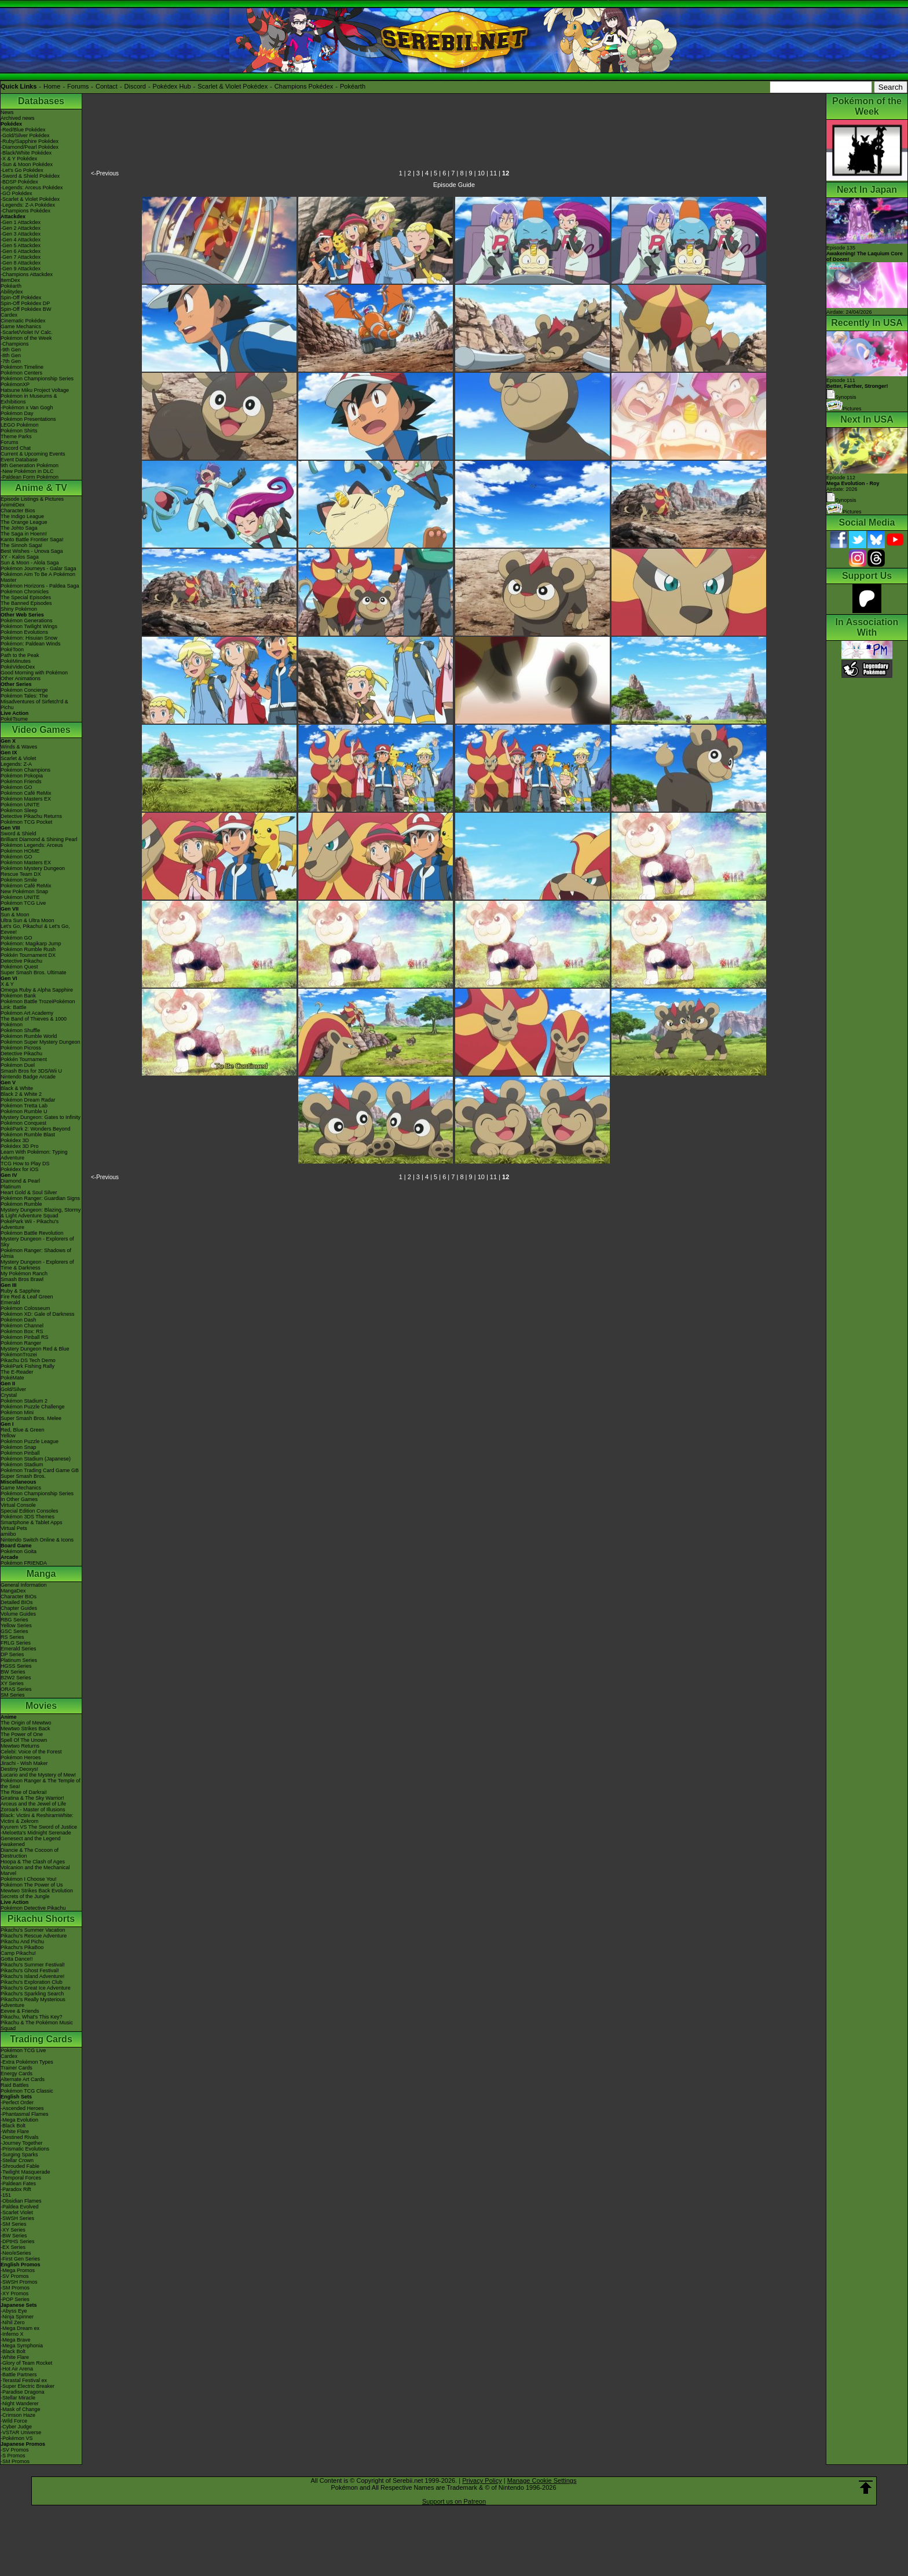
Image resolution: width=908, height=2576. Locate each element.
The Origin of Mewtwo (26, 1723)
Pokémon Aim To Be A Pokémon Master (38, 577)
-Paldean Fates (18, 2183)
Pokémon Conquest (23, 1123)
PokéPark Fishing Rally (27, 1366)
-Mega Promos (18, 2270)
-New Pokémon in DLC (27, 471)
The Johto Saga (19, 528)
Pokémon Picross (21, 1048)
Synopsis (841, 500)
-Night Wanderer (20, 2403)
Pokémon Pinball (20, 1453)
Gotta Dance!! (17, 1959)
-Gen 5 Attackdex (21, 245)
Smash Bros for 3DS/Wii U (31, 1071)
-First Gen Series (20, 2259)
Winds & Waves (19, 747)
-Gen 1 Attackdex (21, 222)
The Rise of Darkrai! (24, 1792)
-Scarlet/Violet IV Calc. (27, 332)
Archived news (18, 118)
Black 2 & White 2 (21, 1094)
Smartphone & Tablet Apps (31, 1522)
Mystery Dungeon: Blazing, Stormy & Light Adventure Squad (41, 1213)
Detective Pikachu (21, 961)
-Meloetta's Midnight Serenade (36, 1833)
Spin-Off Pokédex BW (26, 309)
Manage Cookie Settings (542, 2480)
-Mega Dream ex (20, 2328)
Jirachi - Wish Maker (24, 1763)
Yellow (8, 1436)
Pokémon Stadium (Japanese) (36, 1459)
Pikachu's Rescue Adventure (34, 1936)
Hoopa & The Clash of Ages (33, 1862)
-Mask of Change (21, 2409)
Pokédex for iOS (20, 1169)
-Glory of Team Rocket (26, 2363)
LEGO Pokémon (20, 425)
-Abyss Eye (14, 2311)
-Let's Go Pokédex (22, 170)
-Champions (15, 344)
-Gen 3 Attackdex (21, 234)
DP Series (12, 1654)
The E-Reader (17, 1372)
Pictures (844, 409)
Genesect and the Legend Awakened (31, 1841)
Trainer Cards (16, 2068)
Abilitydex (12, 292)
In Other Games (19, 1499)
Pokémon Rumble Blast (28, 1134)
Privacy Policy (481, 2480)
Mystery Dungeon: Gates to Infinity (40, 1117)
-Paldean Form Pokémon (29, 477)
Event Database (19, 460)
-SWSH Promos (19, 2282)
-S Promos (13, 2455)
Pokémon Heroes (21, 1757)
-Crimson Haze (18, 2415)
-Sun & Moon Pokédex (27, 164)
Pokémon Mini (17, 1412)
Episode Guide (454, 184)
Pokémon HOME (20, 851)
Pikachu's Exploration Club (32, 1982)
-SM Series (14, 2224)
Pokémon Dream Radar (28, 1100)
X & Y (7, 984)
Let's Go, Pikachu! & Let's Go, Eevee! (35, 929)
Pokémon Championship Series (37, 378)
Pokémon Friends (21, 781)
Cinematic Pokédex (23, 321)
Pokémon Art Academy (27, 1013)
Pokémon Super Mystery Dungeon (40, 1042)
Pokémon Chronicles (25, 592)
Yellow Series (16, 1625)
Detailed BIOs (17, 1602)
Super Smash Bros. (23, 1476)
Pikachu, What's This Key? (32, 2017)
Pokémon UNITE (20, 805)
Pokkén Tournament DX (28, 955)
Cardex (9, 315)
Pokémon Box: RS (22, 1331)
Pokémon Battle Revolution (32, 1233)
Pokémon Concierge (24, 690)
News (7, 112)
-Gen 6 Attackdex (21, 251)
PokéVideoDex (18, 667)
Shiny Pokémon (19, 609)
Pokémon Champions (25, 770)
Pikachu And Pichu (22, 1941)
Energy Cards (16, 2073)
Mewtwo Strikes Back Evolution (37, 1891)
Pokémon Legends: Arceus (32, 845)
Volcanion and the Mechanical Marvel (35, 1870)
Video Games (41, 730)
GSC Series (14, 1631)
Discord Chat (16, 448)
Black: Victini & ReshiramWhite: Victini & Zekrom (37, 1818)
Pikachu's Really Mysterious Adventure (33, 2002)
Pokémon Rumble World (29, 1036)
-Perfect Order (17, 2102)
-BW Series (14, 2236)
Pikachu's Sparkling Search (32, 1994)
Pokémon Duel (18, 1065)
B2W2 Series (16, 1677)
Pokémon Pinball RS (25, 1337)
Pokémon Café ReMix (26, 793)
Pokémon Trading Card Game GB (40, 1470)
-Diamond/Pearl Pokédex (29, 147)
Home (51, 86)
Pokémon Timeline (22, 367)
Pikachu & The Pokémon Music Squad (37, 2025)
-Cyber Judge (16, 2427)
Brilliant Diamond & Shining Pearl (39, 839)
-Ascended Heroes (22, 2108)
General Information (24, 1585)
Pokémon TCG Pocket (26, 822)
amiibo (8, 1534)
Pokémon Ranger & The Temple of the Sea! (40, 1783)
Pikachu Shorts (41, 1919)
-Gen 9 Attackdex (21, 268)
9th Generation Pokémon (29, 465)
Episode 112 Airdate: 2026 (853, 483)
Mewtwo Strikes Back (25, 1728)
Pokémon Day (17, 413)
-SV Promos (15, 2276)
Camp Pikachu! (18, 1953)
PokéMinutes (16, 661)
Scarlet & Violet (18, 758)
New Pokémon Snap (24, 891)
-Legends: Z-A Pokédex (28, 205)
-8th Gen (11, 355)
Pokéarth (352, 86)
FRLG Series (16, 1643)
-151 (6, 2195)
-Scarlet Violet (17, 2212)
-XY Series (13, 2230)
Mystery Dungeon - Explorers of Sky (37, 1241)
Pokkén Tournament (24, 1059)
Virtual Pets (14, 1528)
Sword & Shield (18, 833)
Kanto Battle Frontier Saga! (32, 539)
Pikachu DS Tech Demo (28, 1360)
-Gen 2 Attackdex (21, 228)
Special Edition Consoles (29, 1511)
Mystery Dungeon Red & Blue (35, 1349)
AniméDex (13, 505)
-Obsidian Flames (21, 2201)
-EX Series (13, 2247)
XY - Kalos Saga (20, 557)
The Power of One (22, 1734)
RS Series (12, 1637)
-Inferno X (12, 2334)
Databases (41, 101)
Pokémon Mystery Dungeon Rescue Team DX (33, 871)
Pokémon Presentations (28, 419)
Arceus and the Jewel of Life (33, 1804)
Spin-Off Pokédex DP (25, 303)
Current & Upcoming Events (33, 454)
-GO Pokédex (16, 193)
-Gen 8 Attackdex (21, 263)
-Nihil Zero (13, 2322)
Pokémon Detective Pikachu (33, 1908)
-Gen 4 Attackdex (21, 240)
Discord (135, 86)
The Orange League (24, 522)
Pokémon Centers (21, 373)
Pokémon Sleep (19, 810)
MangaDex (13, 1591)
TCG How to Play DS (25, 1163)
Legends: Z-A (16, 764)
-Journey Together (21, 2143)
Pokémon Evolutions (24, 632)
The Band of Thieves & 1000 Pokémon (34, 1022)
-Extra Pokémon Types (27, 2062)
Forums (78, 86)
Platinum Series (19, 1660)
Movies (41, 1706)
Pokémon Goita (18, 1551)
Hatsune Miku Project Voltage (35, 390)
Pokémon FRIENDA (24, 1563)
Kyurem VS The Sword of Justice (39, 1827)
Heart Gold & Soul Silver (29, 1192)
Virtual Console (18, 1505)
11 (493, 173)
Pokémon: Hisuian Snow (29, 638)
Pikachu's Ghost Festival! (30, 1970)
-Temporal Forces (21, 2178)
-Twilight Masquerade (25, 2172)
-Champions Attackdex (27, 274)
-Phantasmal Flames (25, 2114)
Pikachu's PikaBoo (22, 1947)
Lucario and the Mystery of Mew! (38, 1775)
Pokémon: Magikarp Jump (31, 943)
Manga (41, 1574)
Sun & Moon (15, 915)
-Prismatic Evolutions (25, 2149)
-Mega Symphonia (22, 2346)
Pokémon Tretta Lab (24, 1106)
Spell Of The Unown (24, 1740)
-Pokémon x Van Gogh (27, 407)
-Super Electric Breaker (27, 2386)
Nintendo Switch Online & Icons (37, 1540)
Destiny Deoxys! (19, 1769)
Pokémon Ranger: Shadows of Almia (36, 1253)
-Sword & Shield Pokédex (30, 176)
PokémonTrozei (19, 1354)
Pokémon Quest (19, 967)
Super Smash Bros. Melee (31, 1418)
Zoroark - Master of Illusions (33, 1809)
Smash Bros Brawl (22, 1279)
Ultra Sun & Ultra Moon (27, 920)
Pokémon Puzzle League (29, 1441)
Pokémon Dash (18, 1320)
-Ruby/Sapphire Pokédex (29, 141)
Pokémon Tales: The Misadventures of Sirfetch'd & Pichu (34, 701)
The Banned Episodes (26, 603)
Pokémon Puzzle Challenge (33, 1407)
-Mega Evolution (19, 2120)
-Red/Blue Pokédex (23, 130)
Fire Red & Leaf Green (27, 1297)
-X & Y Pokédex (19, 159)
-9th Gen (11, 350)
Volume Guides (18, 1614)
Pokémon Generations (27, 620)
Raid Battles (15, 2085)
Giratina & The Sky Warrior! (32, 1798)
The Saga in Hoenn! (24, 534)
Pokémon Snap (18, 1447)
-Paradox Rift (16, 2189)
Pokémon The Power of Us (32, 1885)
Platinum (11, 1187)
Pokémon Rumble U (24, 1111)
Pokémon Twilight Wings (29, 626)
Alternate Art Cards (23, 2079)
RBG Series (14, 1620)
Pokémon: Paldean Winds (31, 644)
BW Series (13, 1672)
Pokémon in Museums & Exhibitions (29, 399)
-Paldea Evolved (20, 2207)
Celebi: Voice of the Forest (31, 1752)
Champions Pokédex (304, 86)
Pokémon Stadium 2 (24, 1401)
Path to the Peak (20, 655)
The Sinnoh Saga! (21, 545)
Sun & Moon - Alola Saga (30, 563)
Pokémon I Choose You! (29, 1879)
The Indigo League (22, 516)
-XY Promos (14, 2293)
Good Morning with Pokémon (34, 673)
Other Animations (21, 678)
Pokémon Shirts (19, 431)
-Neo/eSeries (16, 2253)
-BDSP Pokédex (19, 182)
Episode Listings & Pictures (32, 499)
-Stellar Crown (17, 2160)
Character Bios (18, 510)
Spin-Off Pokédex (21, 297)
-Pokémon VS (17, 2438)
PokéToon (12, 649)
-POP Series (15, 2299)
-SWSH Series (17, 2218)
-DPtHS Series (18, 2241)
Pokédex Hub (172, 86)
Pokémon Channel (22, 1326)
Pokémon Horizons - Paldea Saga (40, 586)
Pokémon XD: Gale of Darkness (38, 1314)
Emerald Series (18, 1649)
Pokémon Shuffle (20, 1030)
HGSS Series (16, 1666)
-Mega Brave (16, 2340)
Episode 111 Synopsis (857, 388)
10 (481, 173)
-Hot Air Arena (17, 2369)
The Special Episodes (26, 597)
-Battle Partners (19, 2374)
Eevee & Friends (20, 2011)
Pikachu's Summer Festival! (33, 1965)
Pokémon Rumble (21, 1204)
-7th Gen (11, 361)
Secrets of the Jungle (25, 1896)
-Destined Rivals (20, 2137)
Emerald (10, 1302)
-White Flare (15, 2131)
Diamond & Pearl (20, 1181)
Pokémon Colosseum (25, 1308)
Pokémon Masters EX (26, 799)
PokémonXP (15, 384)
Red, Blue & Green (23, 1430)
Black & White (17, 1088)
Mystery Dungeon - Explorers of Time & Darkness (37, 1265)
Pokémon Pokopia (22, 776)
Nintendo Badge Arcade (28, 1077)
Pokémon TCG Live (23, 903)
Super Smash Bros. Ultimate (34, 972)
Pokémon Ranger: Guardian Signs (40, 1198)
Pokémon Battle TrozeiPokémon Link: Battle (38, 1004)
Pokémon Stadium (22, 1464)
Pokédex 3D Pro (20, 1146)
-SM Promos (15, 2288)
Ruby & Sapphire (20, 1291)
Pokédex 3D (15, 1140)
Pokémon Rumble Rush (28, 949)
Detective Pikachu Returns (31, 816)
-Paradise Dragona (23, 2392)
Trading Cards (41, 2039)
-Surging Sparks (19, 2154)
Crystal (9, 1395)
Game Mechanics (21, 326)
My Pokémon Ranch (24, 1273)
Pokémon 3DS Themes (27, 1517)
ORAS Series (16, 1689)
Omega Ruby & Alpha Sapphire (37, 990)
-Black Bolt (13, 2126)
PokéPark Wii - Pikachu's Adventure (29, 1224)
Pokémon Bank (18, 996)
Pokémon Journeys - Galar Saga (38, 568)
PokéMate (12, 1378)
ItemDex (10, 280)
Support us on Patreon (454, 2501)
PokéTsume (14, 719)
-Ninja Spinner (17, 2317)
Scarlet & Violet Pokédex (232, 86)
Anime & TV (41, 488)
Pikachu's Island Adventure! (32, 1976)
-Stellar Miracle (18, 2398)
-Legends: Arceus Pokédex (32, 187)
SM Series (13, 1695)
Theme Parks (16, 436)
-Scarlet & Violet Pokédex (30, 199)
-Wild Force (14, 2421)
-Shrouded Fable (20, 2166)
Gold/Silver (13, 1389)
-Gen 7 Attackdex (21, 257)
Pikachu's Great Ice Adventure (36, 1988)
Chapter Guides (19, 1608)
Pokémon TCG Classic (27, 2091)
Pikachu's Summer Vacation (33, 1930)
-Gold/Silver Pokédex (25, 135)
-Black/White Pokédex (26, 153)
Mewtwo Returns (20, 1746)
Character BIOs (18, 1596)
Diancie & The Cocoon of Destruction (29, 1853)
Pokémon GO (16, 787)
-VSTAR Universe (21, 2432)
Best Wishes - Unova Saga (32, 551)
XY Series (12, 1683)
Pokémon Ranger (21, 1343)
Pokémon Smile (19, 880)
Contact (107, 86)
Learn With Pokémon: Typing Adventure (34, 1155)
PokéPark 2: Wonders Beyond (35, 1129)
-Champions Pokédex (25, 211)
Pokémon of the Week (26, 338)
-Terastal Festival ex (24, 2380)
